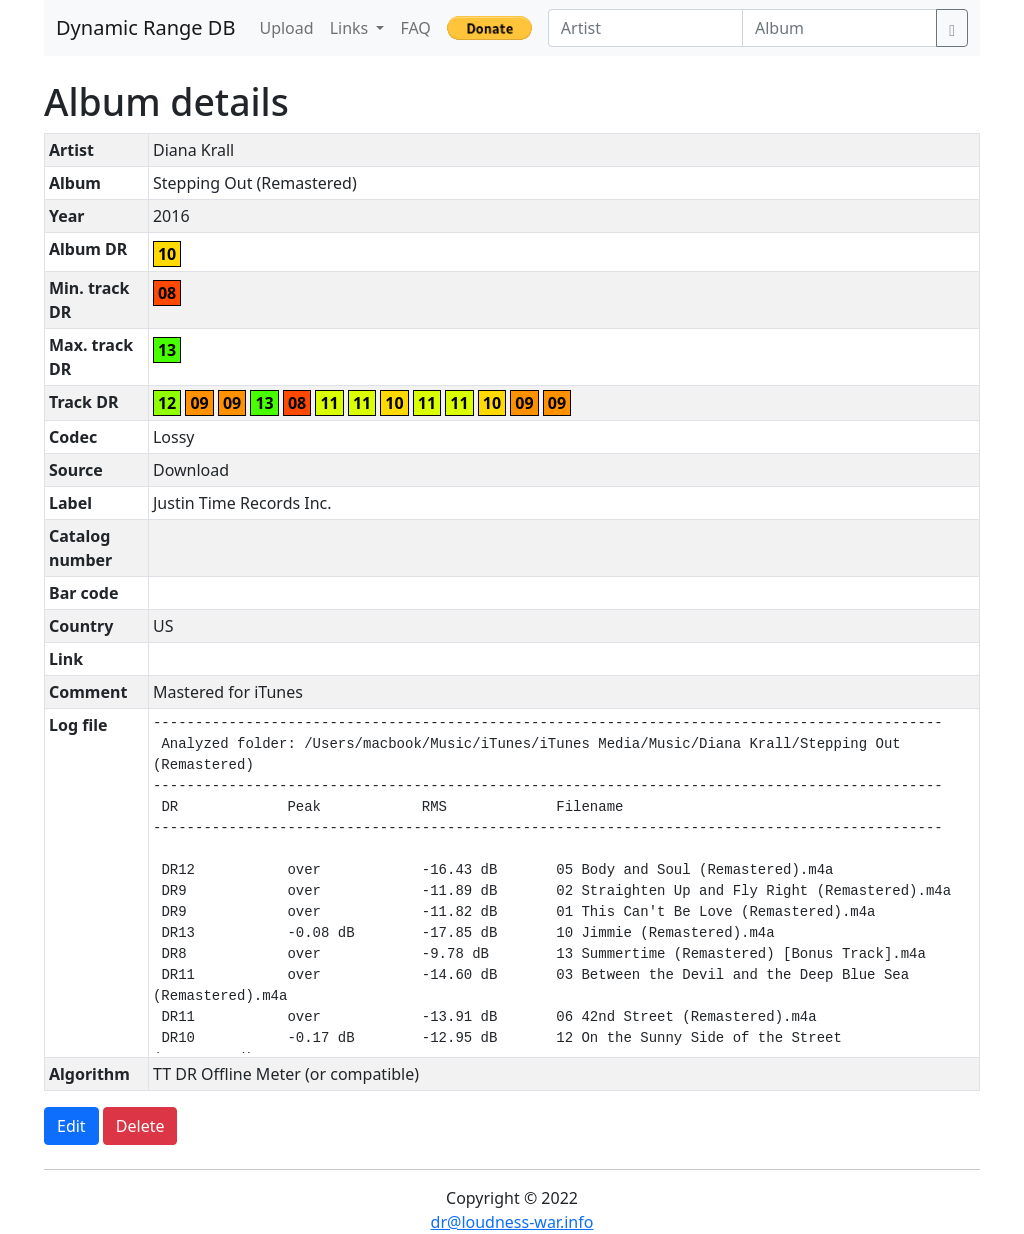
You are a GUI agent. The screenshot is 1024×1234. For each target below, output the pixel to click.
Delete (140, 1126)
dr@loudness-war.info (512, 1222)
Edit (71, 1126)
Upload (286, 28)
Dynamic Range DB (145, 27)
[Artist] (645, 28)
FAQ (415, 28)
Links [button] (351, 28)
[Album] (839, 28)
